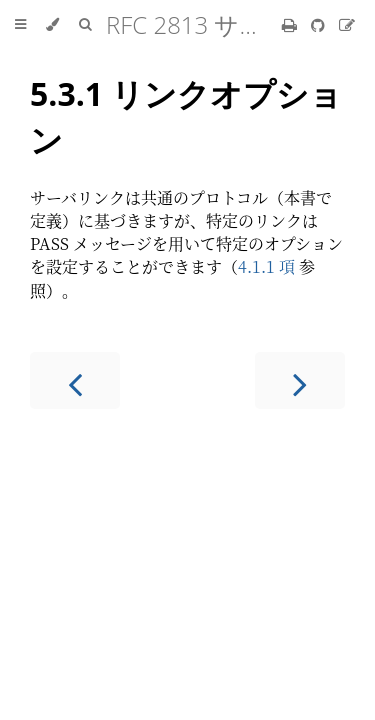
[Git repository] (320, 24)
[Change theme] (52, 25)
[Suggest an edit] (347, 24)
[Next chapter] (300, 380)
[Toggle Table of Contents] (20, 25)
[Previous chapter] (75, 380)
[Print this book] (291, 24)
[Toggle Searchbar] (85, 25)
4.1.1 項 (266, 266)
